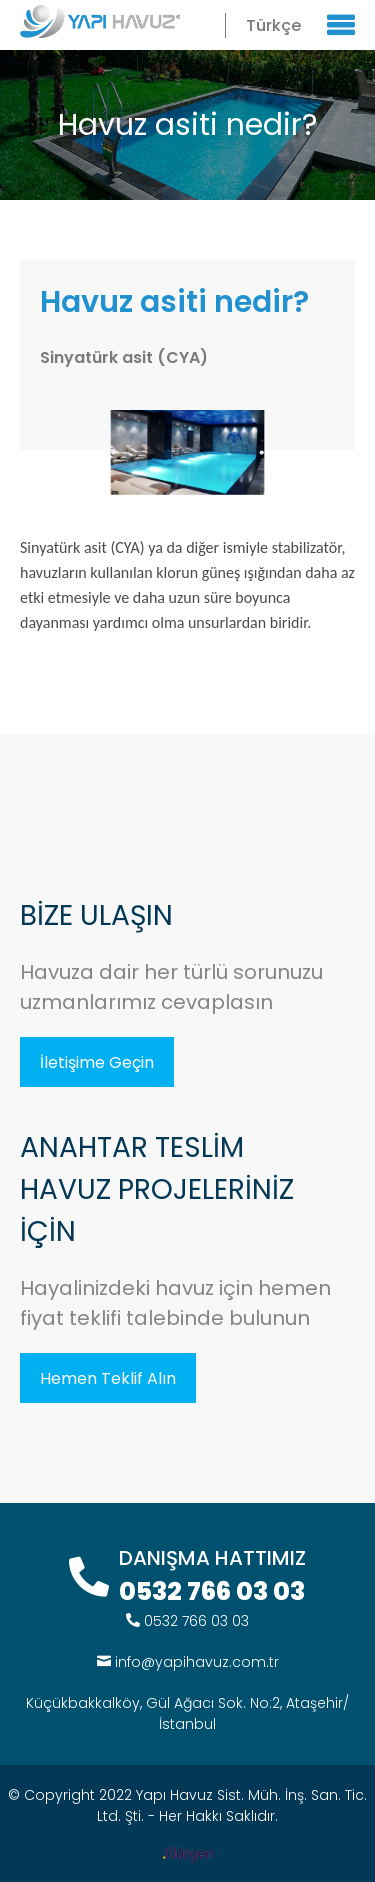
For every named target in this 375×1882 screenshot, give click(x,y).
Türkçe (273, 25)
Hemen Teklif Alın (108, 1378)
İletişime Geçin (97, 1062)
